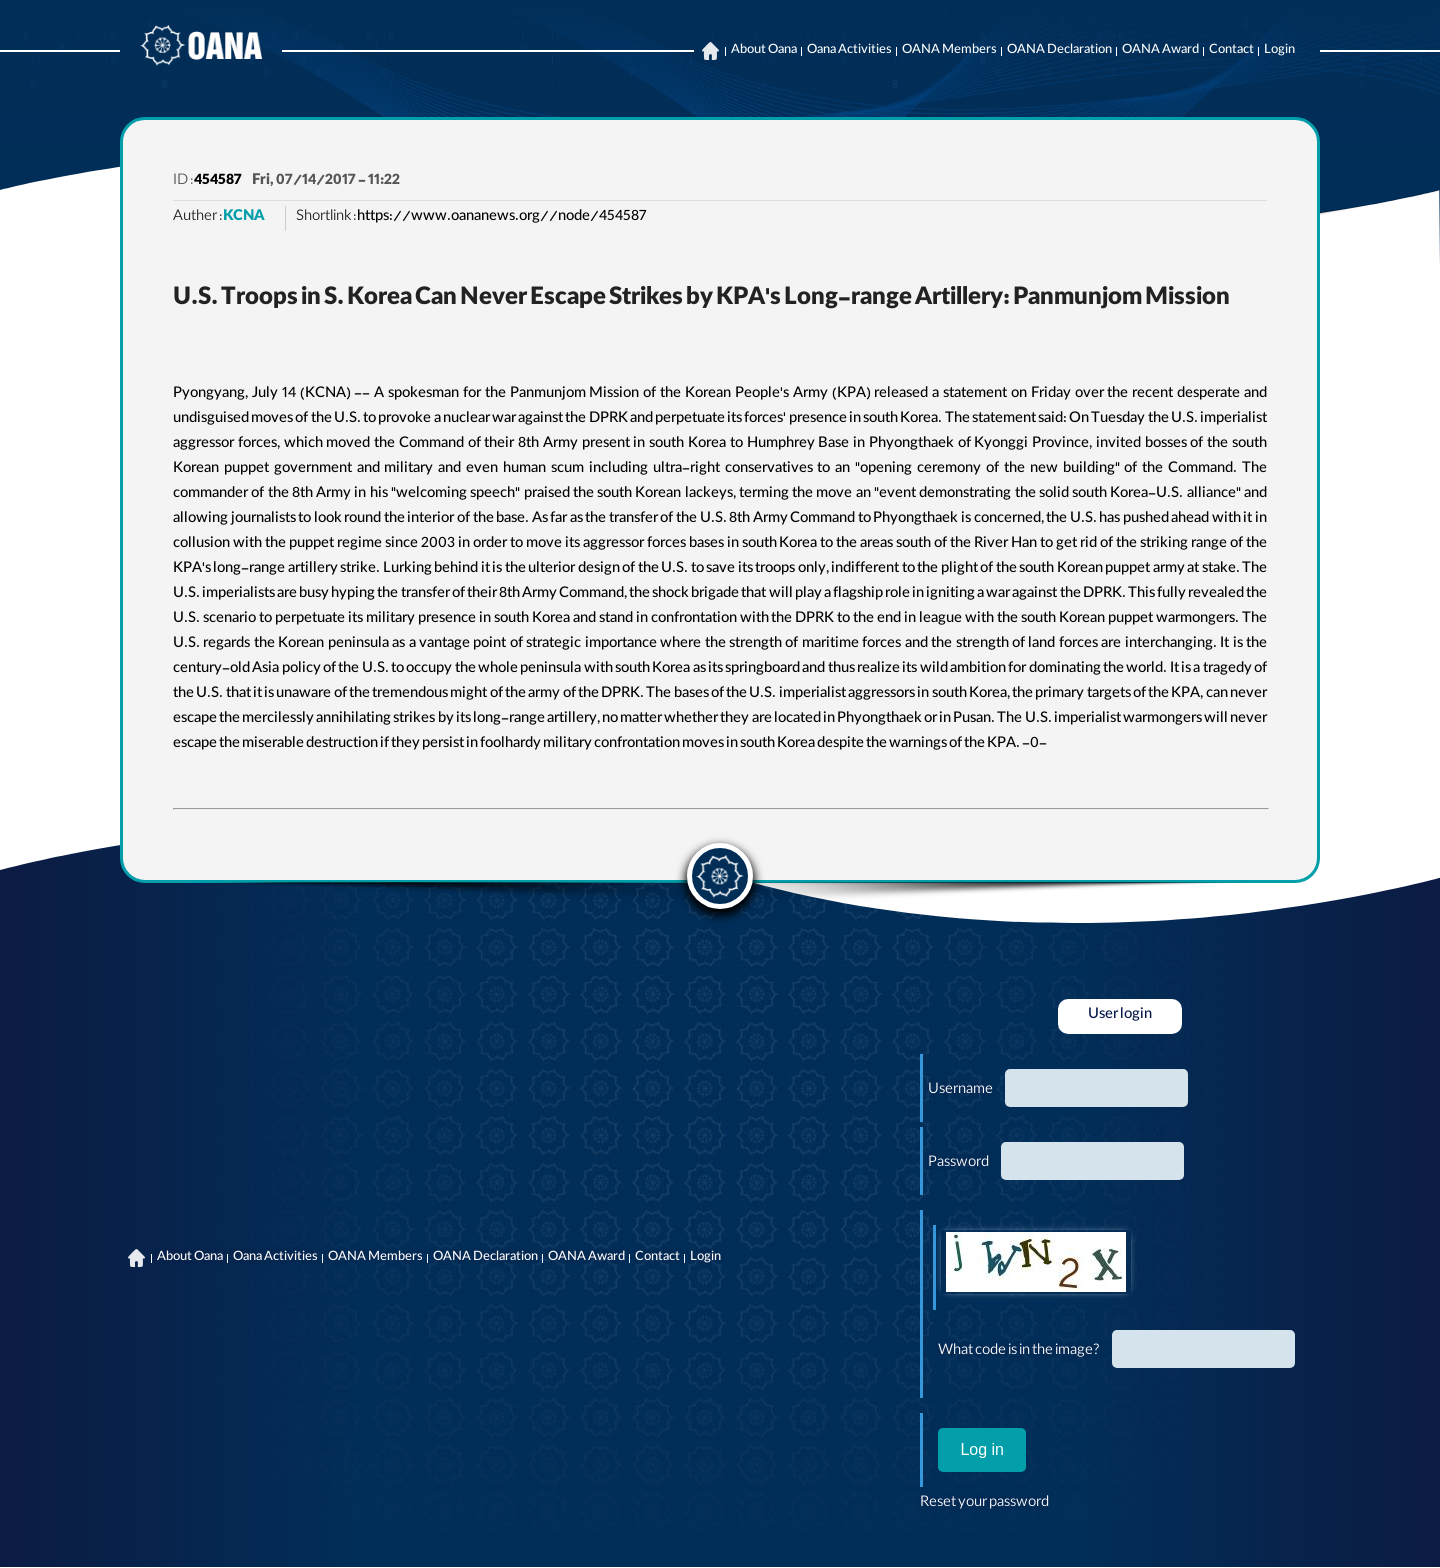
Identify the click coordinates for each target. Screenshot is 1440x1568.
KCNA (244, 218)
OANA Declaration (1059, 51)
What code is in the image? (1019, 1352)
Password (958, 1164)
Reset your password (984, 1504)
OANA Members (949, 51)
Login (1279, 51)
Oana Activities (849, 51)
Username (960, 1091)
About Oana (764, 51)
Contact (1231, 51)
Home (710, 51)
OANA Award (1160, 51)
